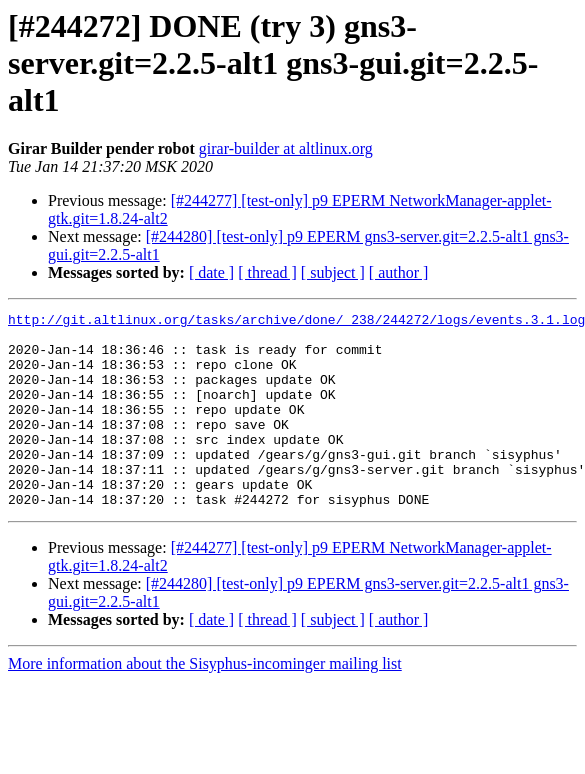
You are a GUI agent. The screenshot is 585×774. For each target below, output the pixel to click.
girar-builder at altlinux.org (286, 148)
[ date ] (211, 272)
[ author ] (399, 272)
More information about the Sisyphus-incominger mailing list (205, 702)
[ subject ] (333, 272)
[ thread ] (267, 272)
